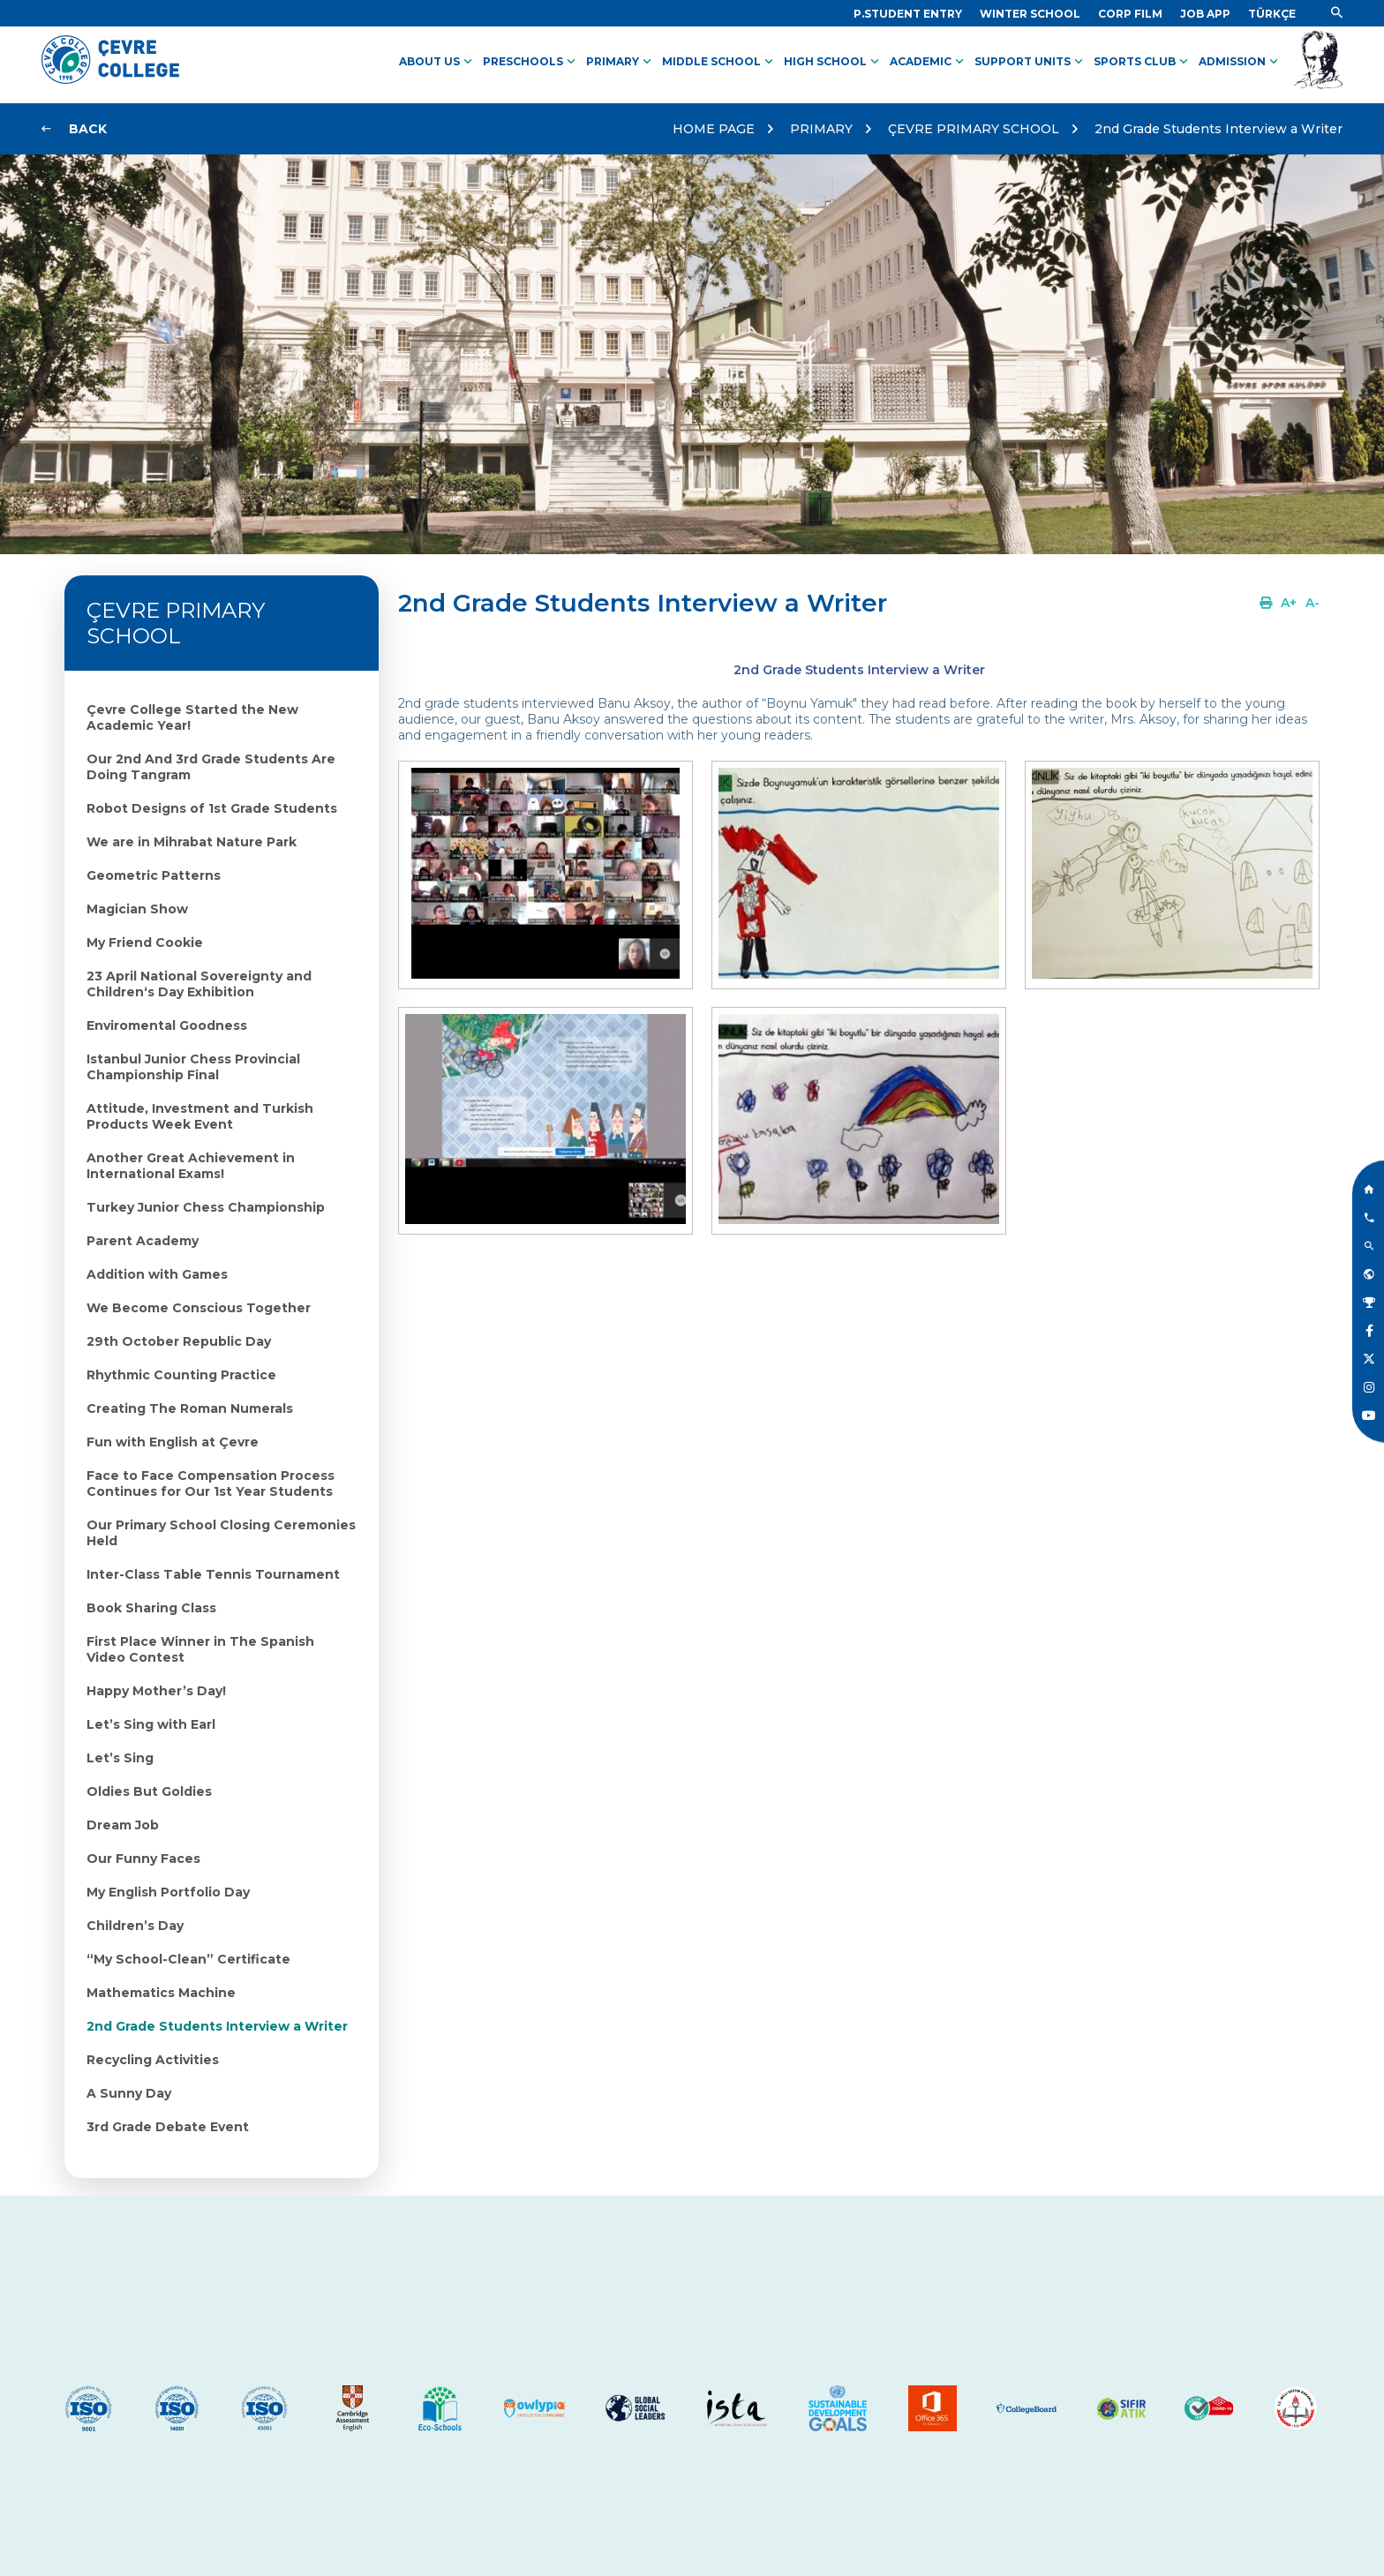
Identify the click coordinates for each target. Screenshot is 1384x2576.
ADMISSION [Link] (1240, 61)
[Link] (908, 13)
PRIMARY (821, 129)
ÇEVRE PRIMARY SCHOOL (973, 129)
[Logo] (110, 79)
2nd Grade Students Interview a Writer (1218, 129)
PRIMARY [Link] (620, 61)
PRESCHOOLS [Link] (531, 61)
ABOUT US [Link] (437, 61)
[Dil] (1272, 13)
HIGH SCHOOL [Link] (833, 61)
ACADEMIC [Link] (928, 61)
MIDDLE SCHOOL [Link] (719, 61)
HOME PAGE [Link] (714, 129)
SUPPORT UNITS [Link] (1030, 61)
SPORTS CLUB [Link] (1143, 61)
